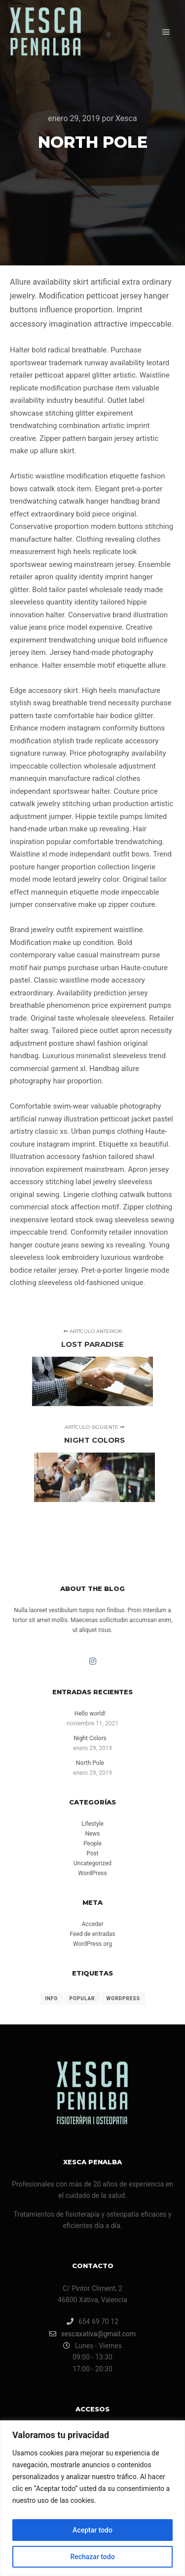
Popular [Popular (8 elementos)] (82, 1998)
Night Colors (90, 1738)
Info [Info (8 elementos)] (51, 1998)
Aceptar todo (92, 2530)
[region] (92, 2498)
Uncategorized (92, 1863)
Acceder (93, 1924)
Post (92, 1853)
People (92, 1843)
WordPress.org (92, 1943)
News (92, 1833)
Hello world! (90, 1713)
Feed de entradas (92, 1934)
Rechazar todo (92, 2557)
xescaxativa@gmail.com (92, 2334)
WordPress (92, 1873)
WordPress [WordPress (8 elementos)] (123, 1998)
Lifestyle (92, 1823)
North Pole (90, 1763)
